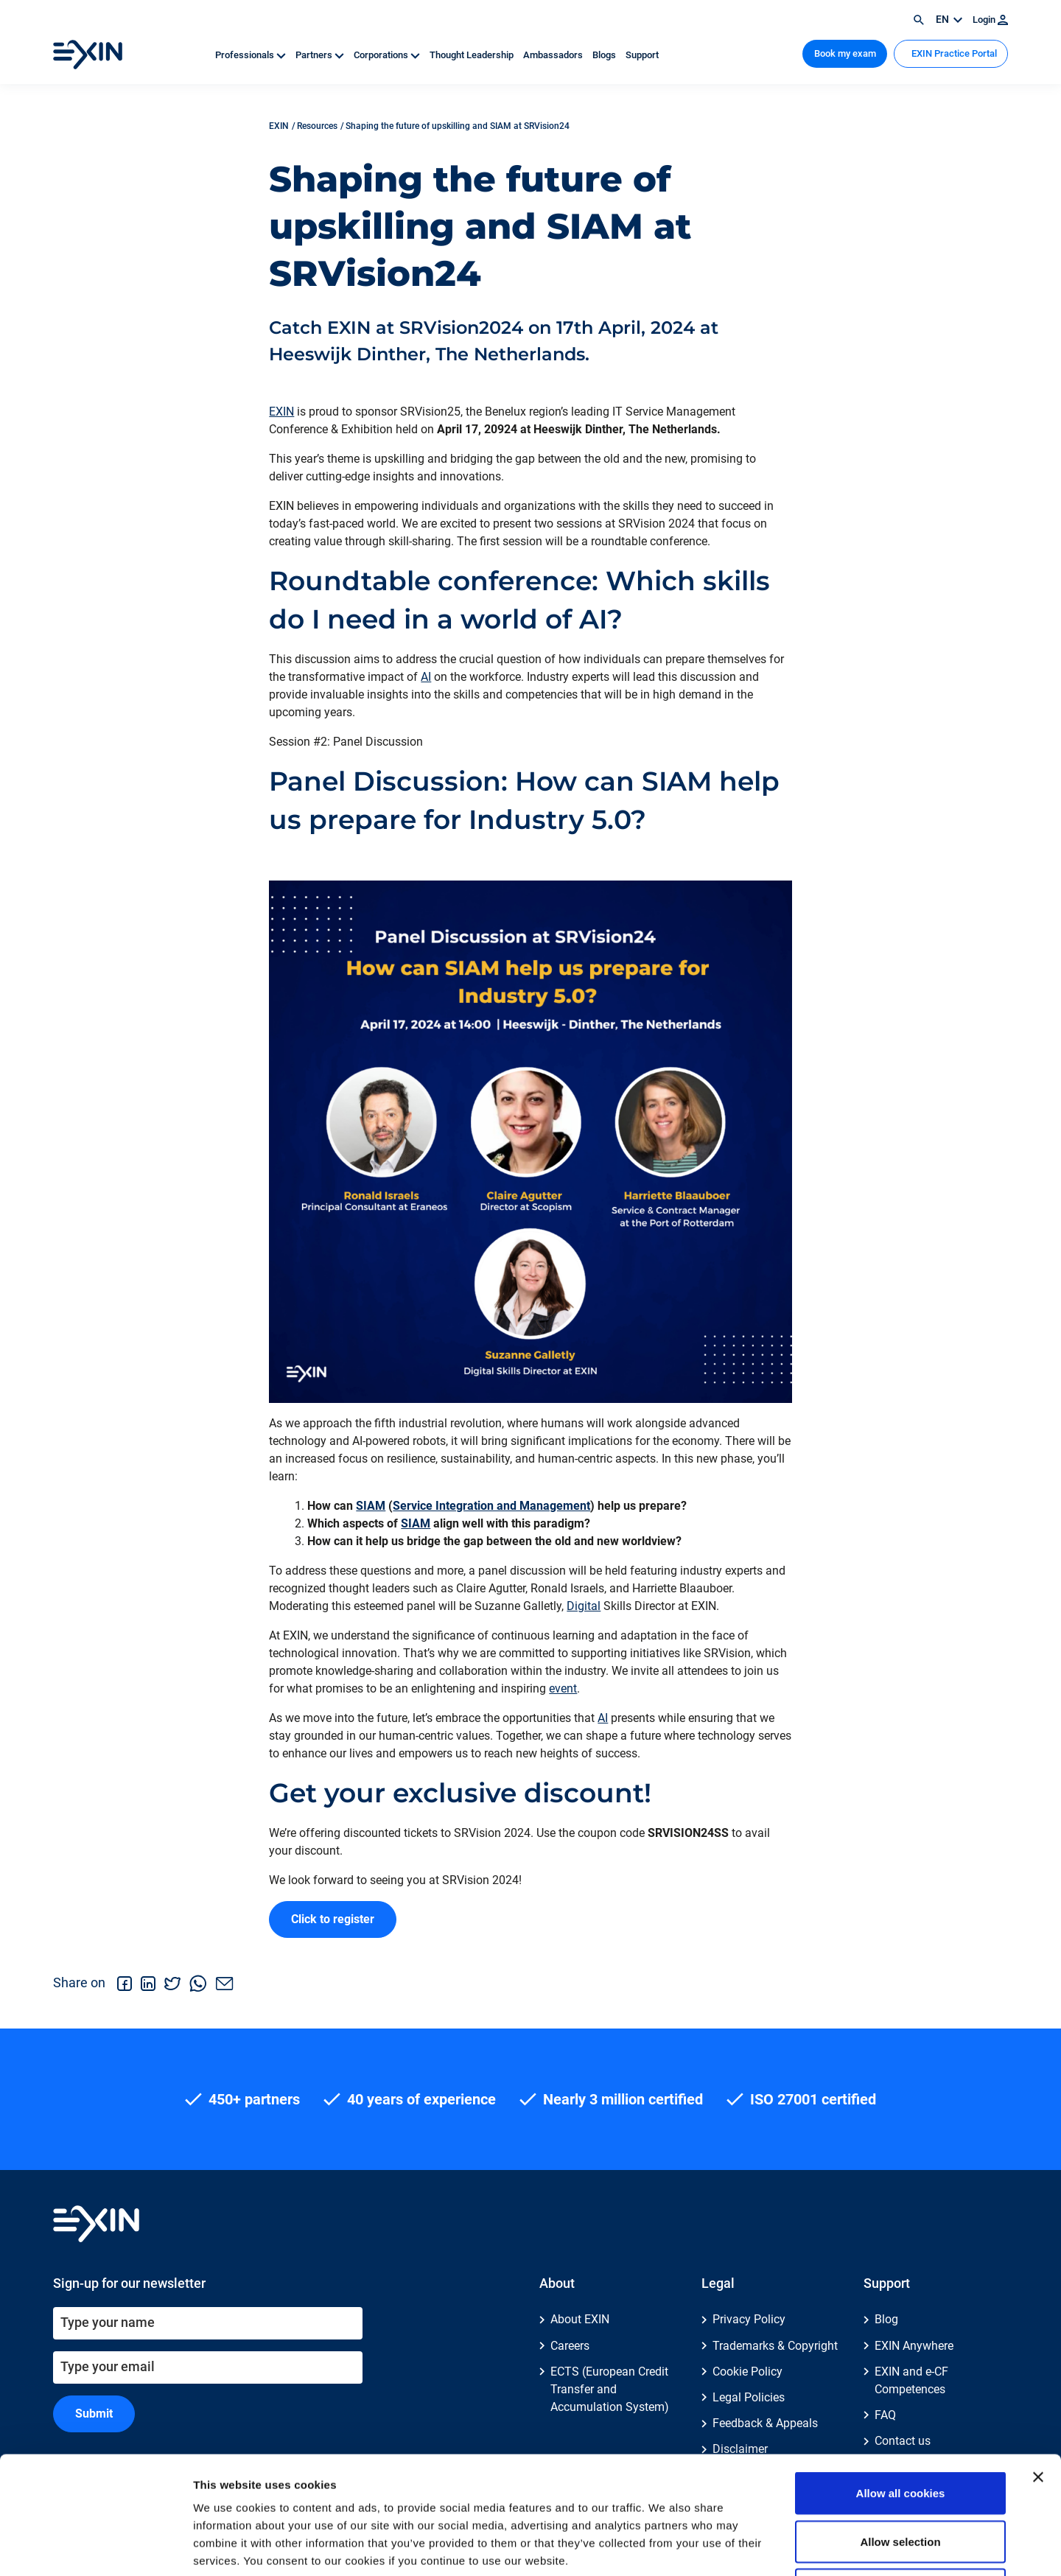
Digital (583, 1606)
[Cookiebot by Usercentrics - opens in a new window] (95, 2547)
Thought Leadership (473, 54)
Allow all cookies (900, 2382)
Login (990, 19)
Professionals (251, 54)
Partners (320, 54)
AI (426, 677)
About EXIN (579, 2319)
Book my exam (845, 53)
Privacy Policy (748, 2319)
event (563, 1688)
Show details (773, 2547)
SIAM (370, 1506)
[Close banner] (1038, 2367)
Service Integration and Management (491, 1506)
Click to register (332, 1919)
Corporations (388, 54)
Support (642, 54)
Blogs (605, 54)
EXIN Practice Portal (953, 53)
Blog (886, 2319)
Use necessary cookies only (900, 2479)
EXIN (281, 412)
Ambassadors (554, 54)
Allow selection (900, 2431)
